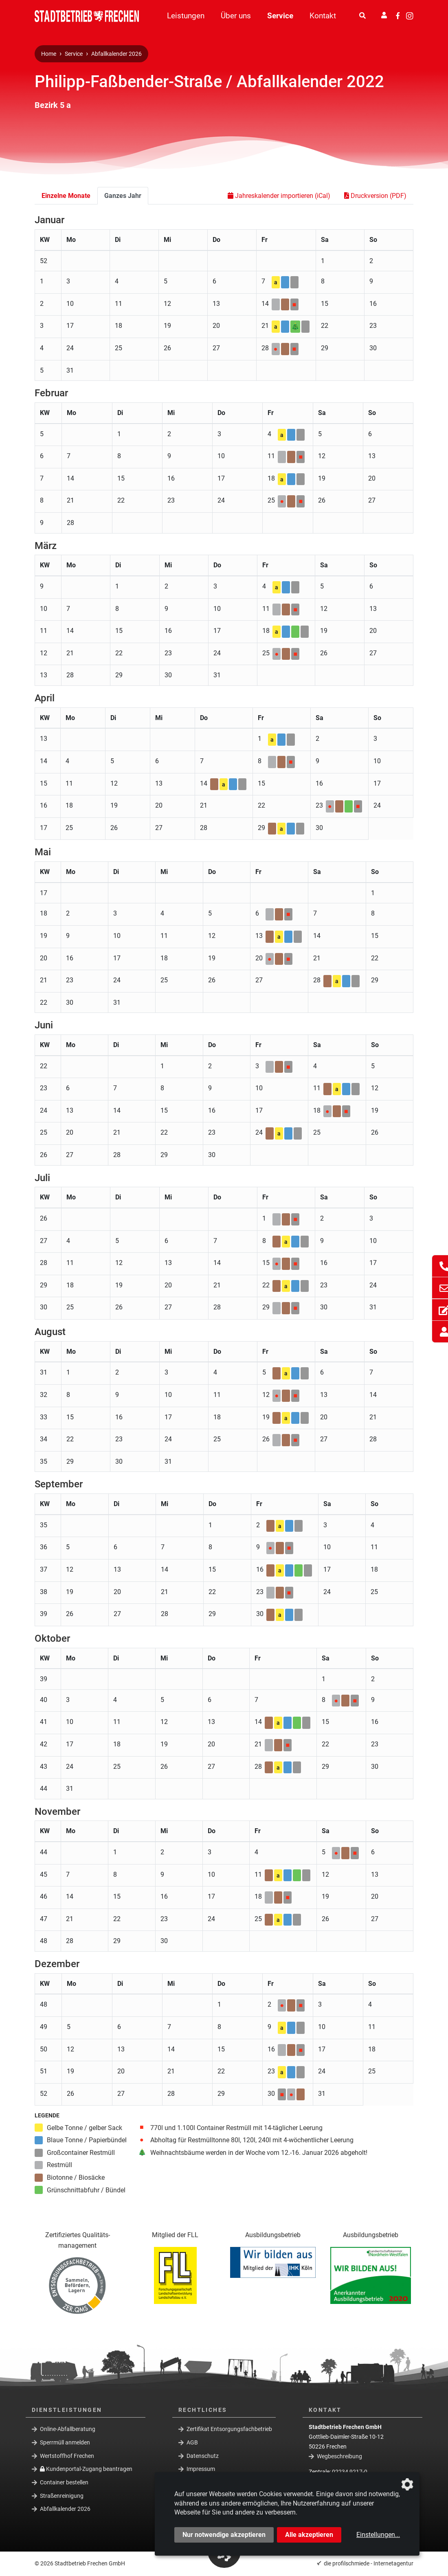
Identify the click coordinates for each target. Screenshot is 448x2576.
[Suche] (362, 16)
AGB (192, 2442)
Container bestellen (64, 2482)
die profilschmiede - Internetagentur (368, 2563)
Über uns (236, 15)
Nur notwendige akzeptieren (224, 2535)
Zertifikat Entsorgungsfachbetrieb (229, 2429)
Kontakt (323, 15)
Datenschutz (203, 2455)
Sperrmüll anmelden (65, 2442)
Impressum (201, 2469)
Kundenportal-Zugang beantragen (86, 2469)
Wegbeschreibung (339, 2456)
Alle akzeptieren (309, 2535)
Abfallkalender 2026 (116, 54)
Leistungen (185, 15)
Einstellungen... (378, 2535)
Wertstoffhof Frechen (67, 2455)
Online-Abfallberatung (67, 2429)
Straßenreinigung (61, 2495)
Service (280, 15)
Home (48, 54)
